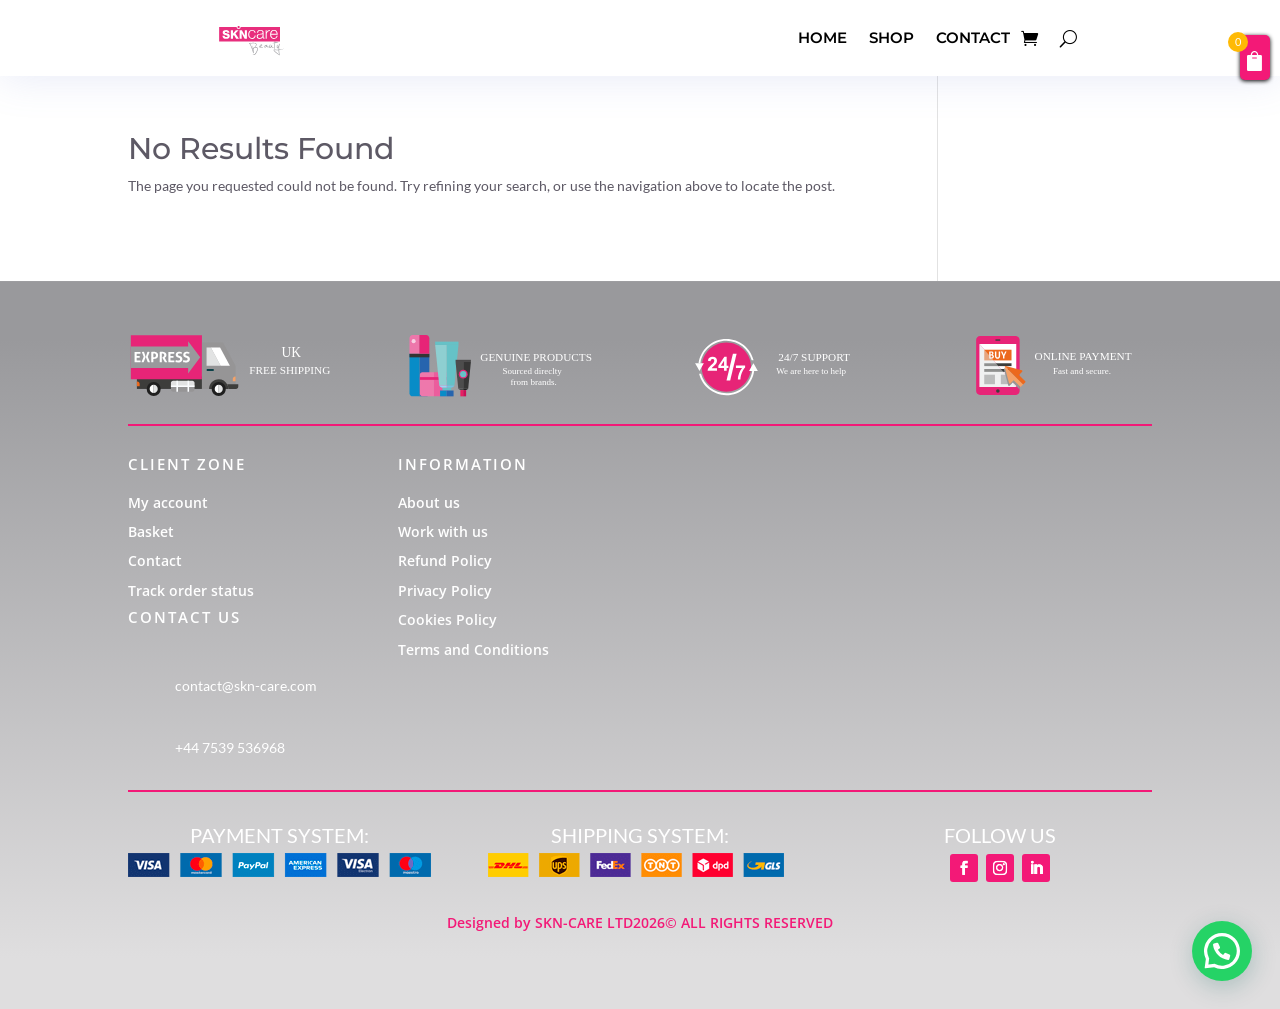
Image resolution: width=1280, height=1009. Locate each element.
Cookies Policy (447, 619)
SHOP (891, 37)
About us (429, 502)
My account (168, 502)
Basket (151, 531)
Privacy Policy (445, 590)
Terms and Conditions (473, 649)
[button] (1222, 951)
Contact (155, 560)
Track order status (191, 590)
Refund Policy (445, 560)
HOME (822, 37)
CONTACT (973, 37)
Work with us (443, 531)
